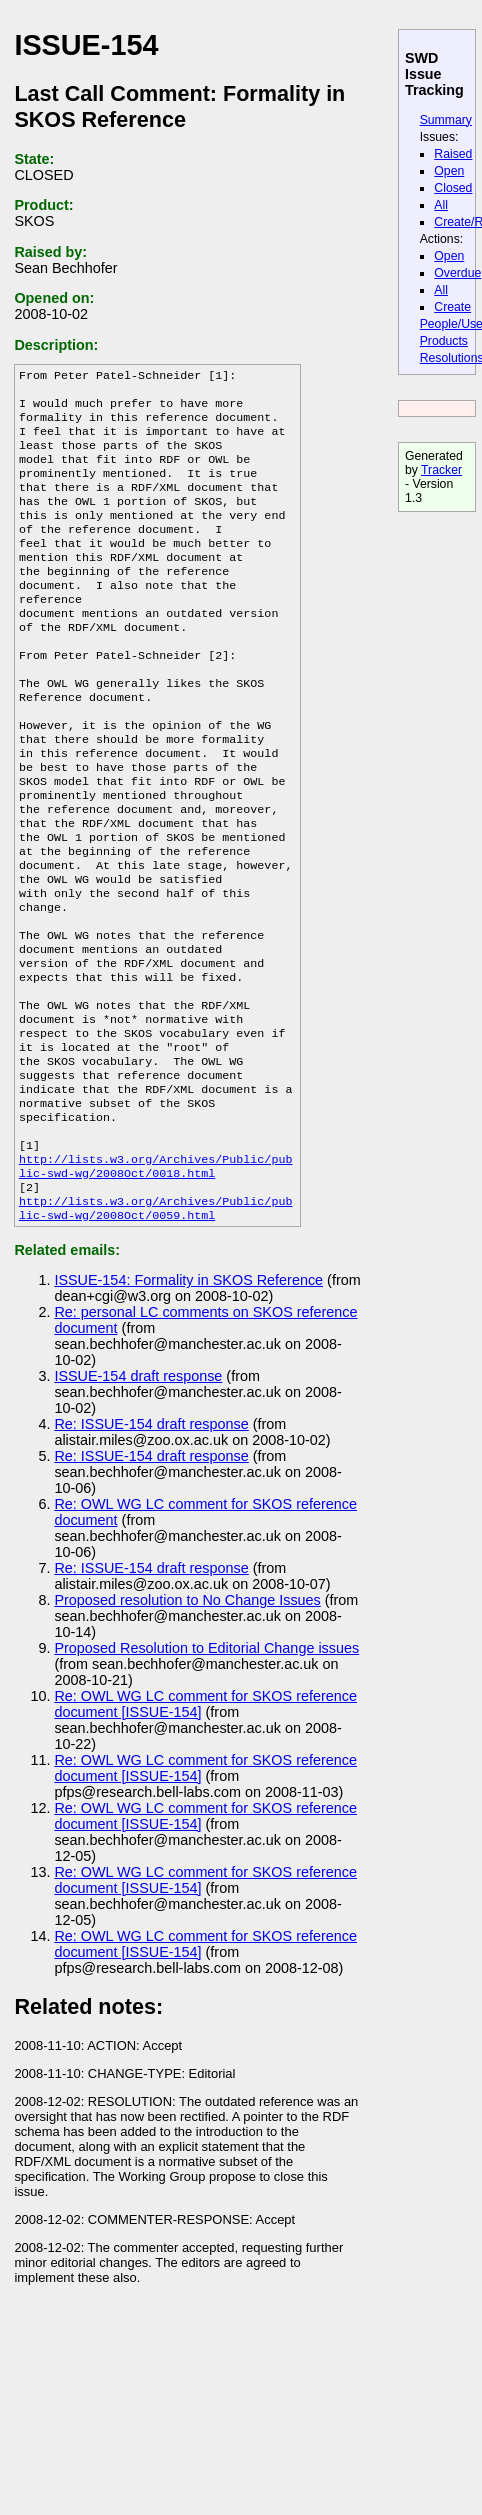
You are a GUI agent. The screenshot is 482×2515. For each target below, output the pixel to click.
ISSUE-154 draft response (138, 1498)
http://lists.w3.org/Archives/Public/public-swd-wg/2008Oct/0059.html (156, 1329)
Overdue (457, 273)
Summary (446, 120)
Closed (453, 188)
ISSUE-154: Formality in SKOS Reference (188, 1402)
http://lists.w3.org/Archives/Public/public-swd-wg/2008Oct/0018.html (156, 1281)
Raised (453, 154)
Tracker (441, 470)
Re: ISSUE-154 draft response (151, 1546)
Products (444, 341)
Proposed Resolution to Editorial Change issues (206, 1770)
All (441, 205)
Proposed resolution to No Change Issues (187, 1722)
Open (449, 171)
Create (452, 307)
